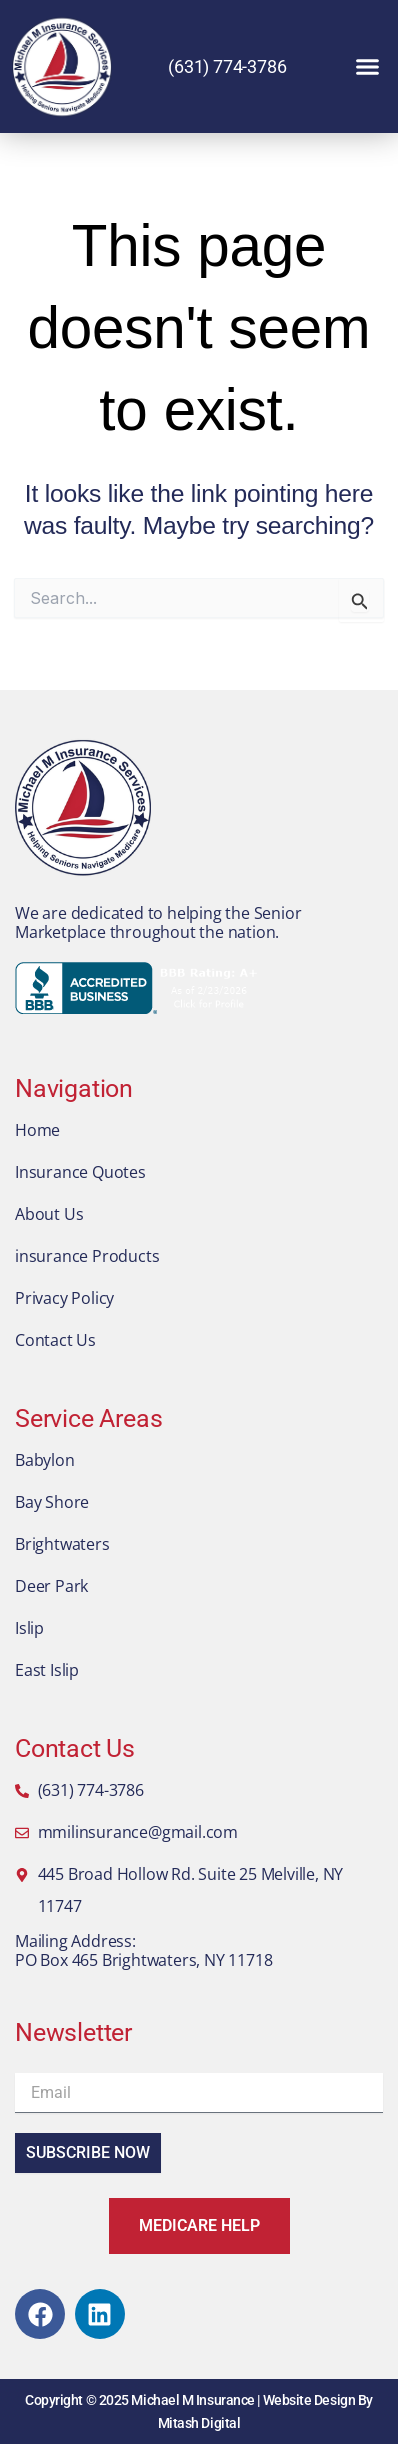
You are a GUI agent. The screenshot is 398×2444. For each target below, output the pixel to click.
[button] (368, 67)
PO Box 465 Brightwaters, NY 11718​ (143, 1960)
